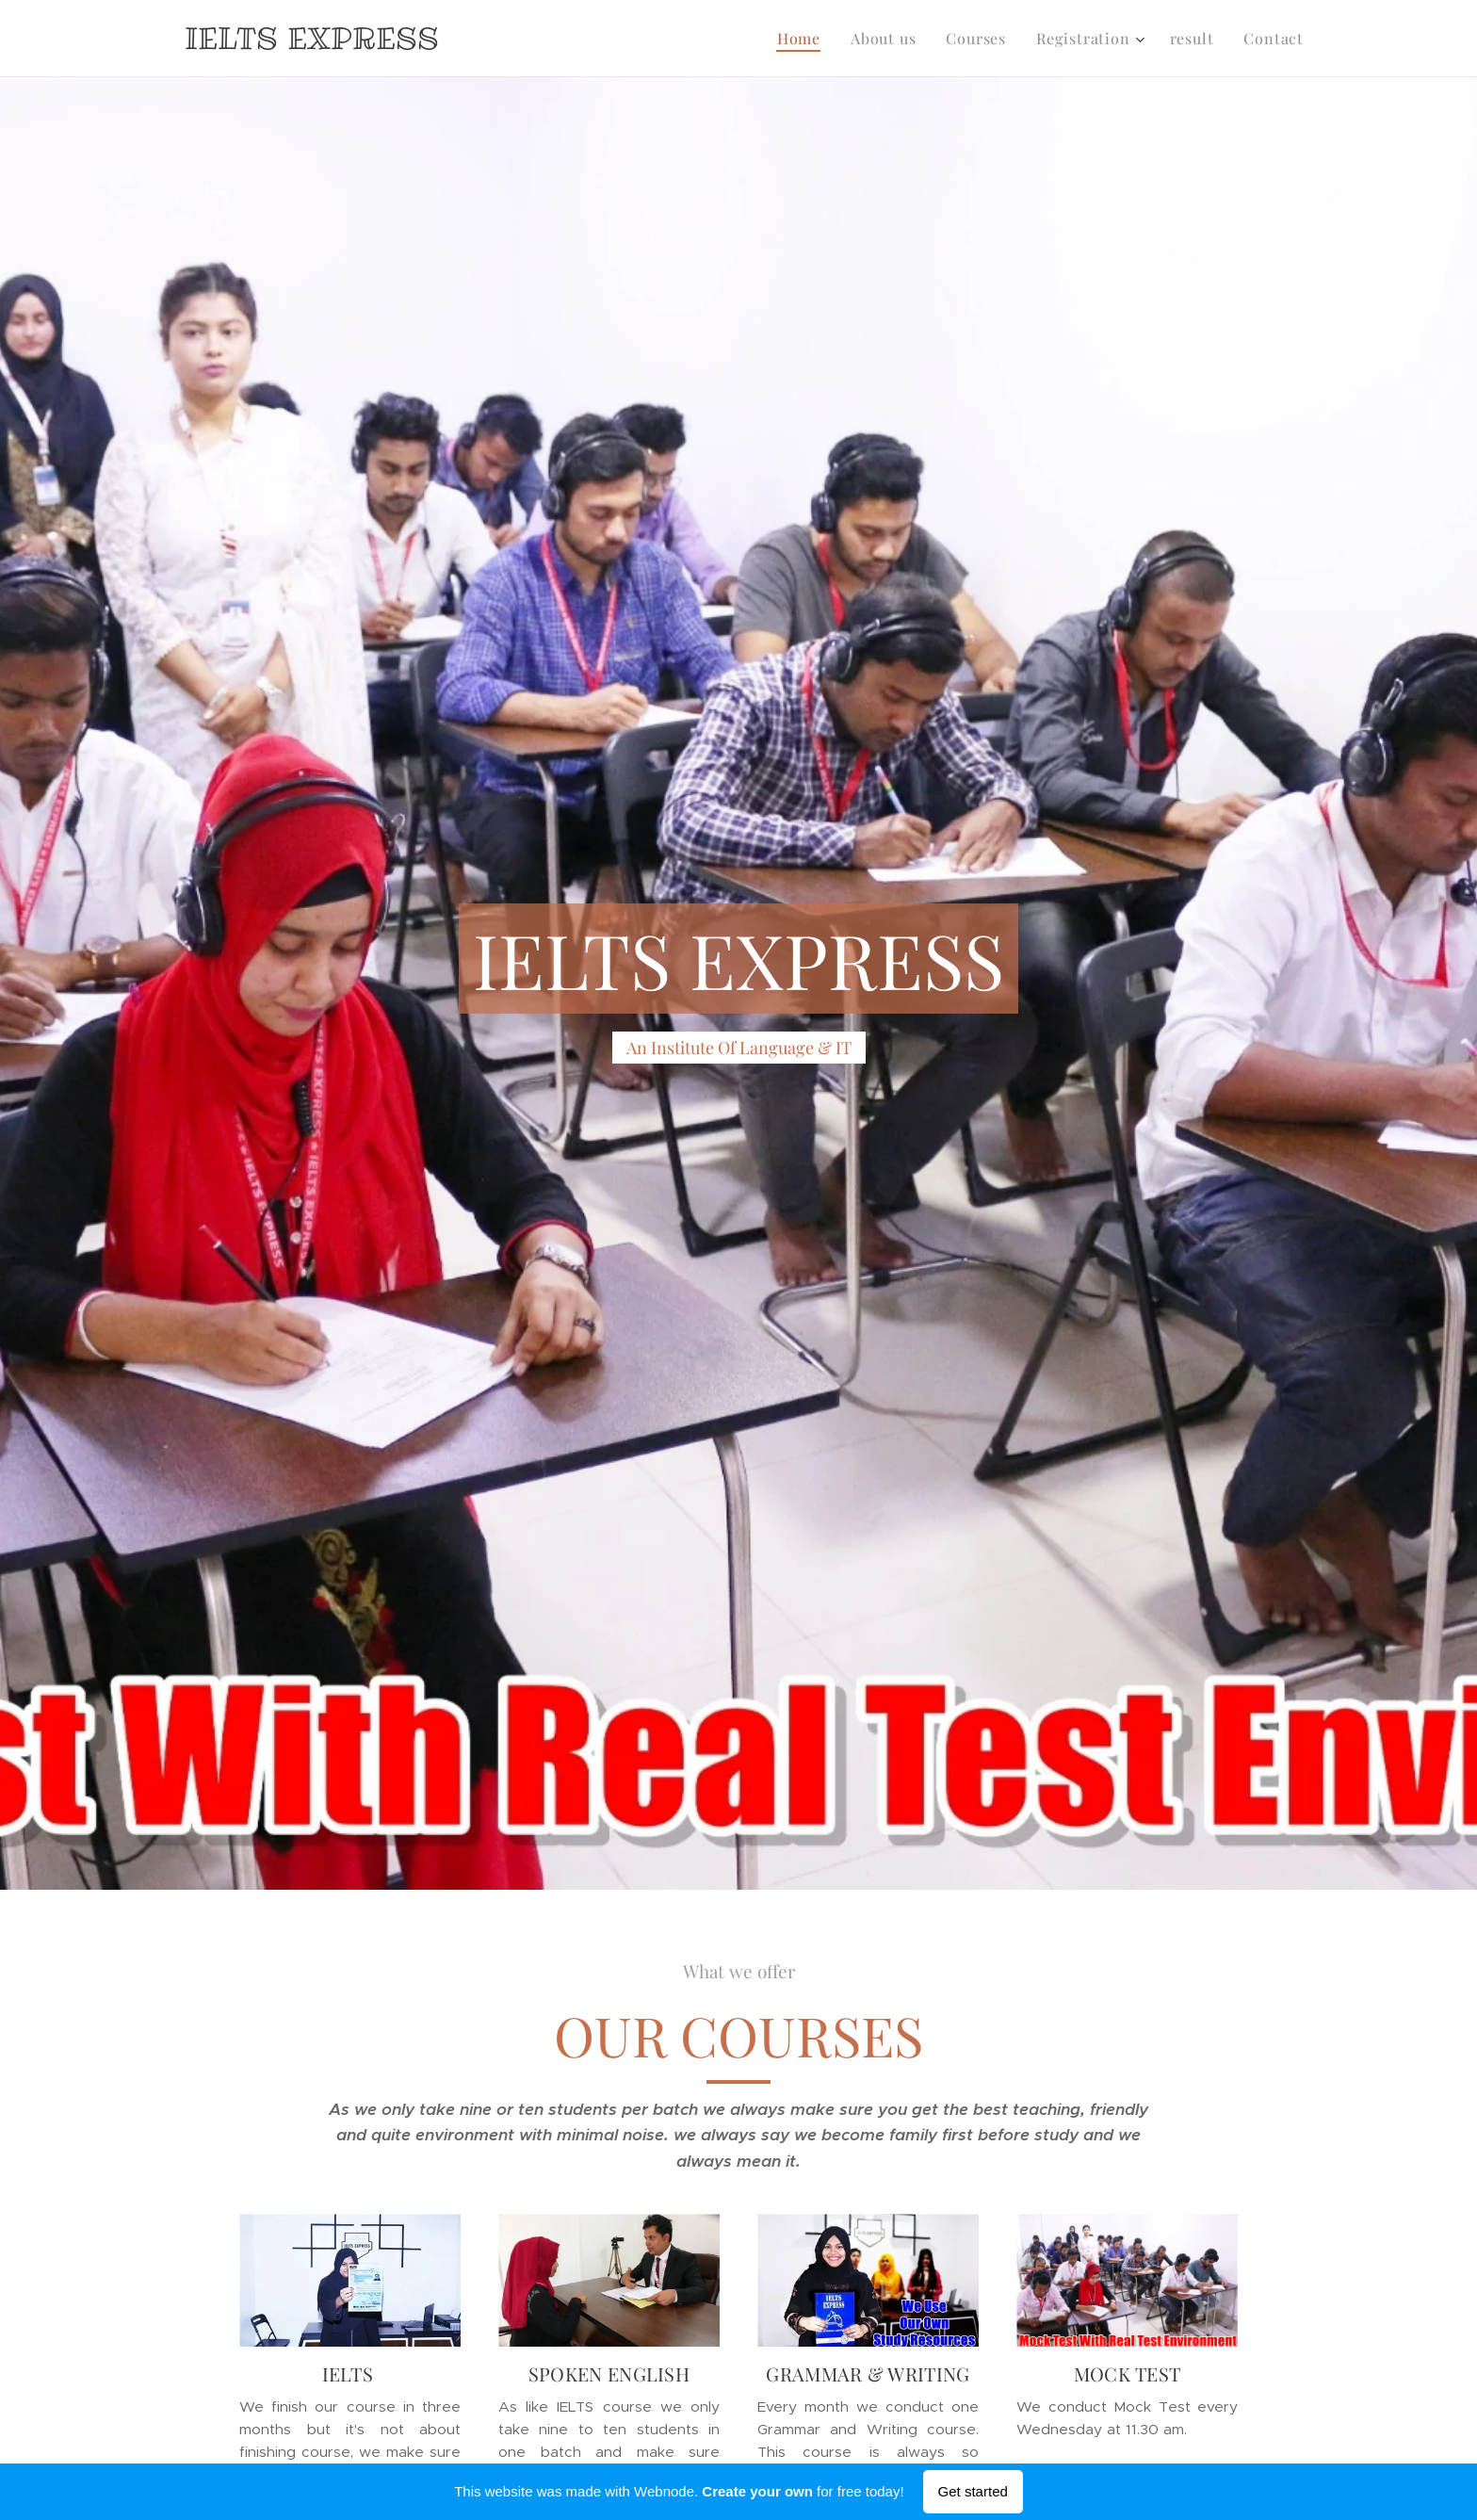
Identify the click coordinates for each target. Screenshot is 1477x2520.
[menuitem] (804, 38)
